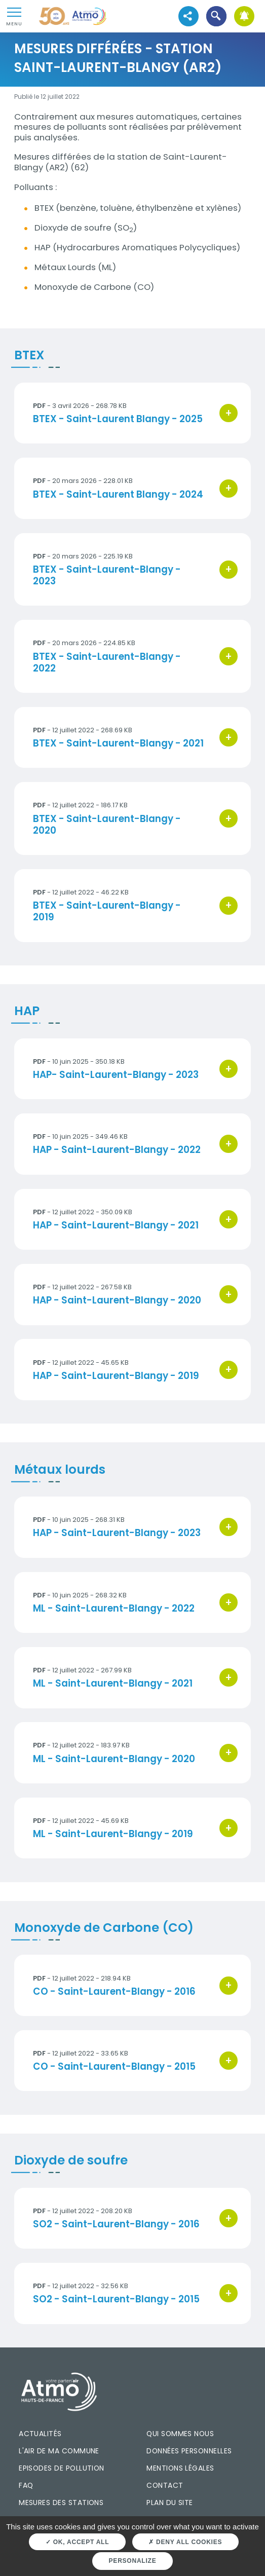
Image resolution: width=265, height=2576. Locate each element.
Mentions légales (180, 2468)
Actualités (40, 2434)
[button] (216, 16)
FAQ (26, 2485)
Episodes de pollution (61, 2468)
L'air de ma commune (59, 2451)
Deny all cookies (185, 2542)
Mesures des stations (61, 2502)
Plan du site (169, 2502)
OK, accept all (77, 2542)
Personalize (133, 2560)
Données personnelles (189, 2451)
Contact (164, 2485)
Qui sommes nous (180, 2434)
